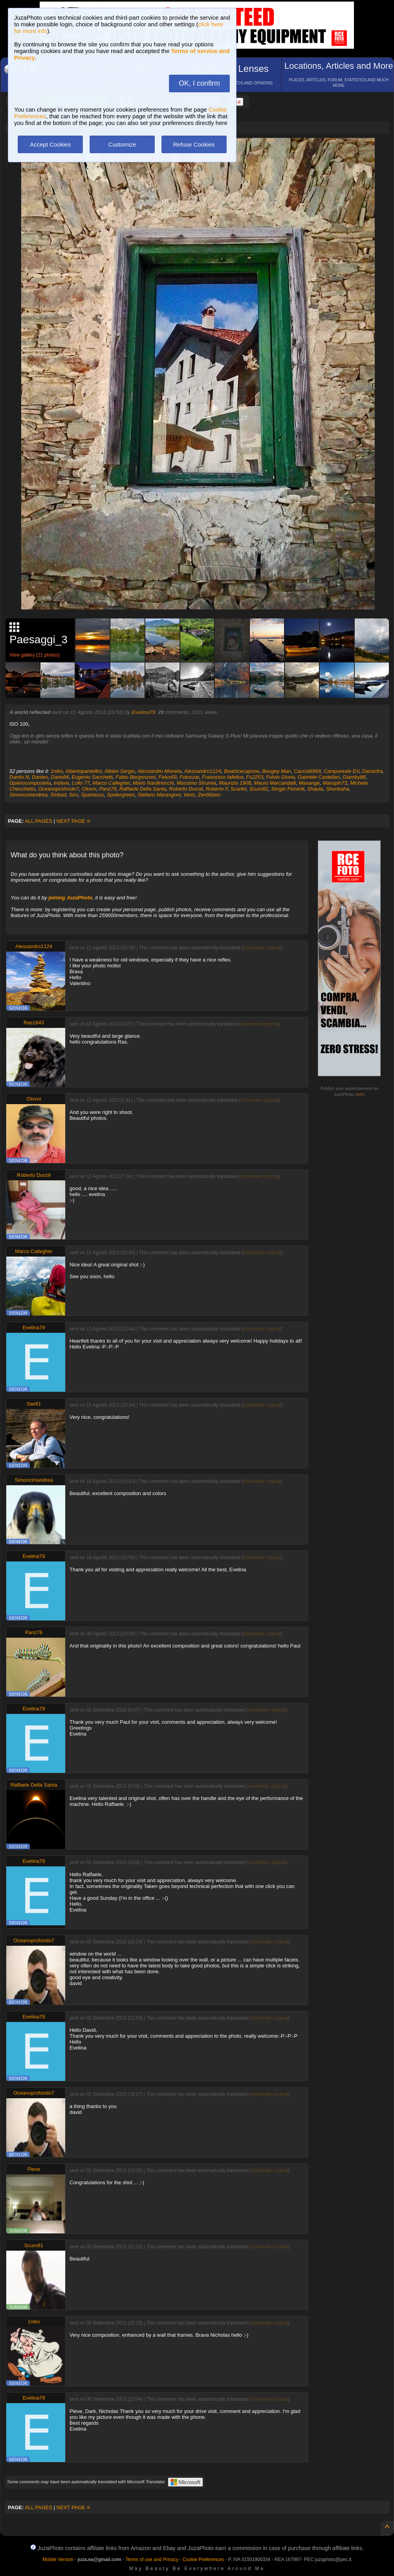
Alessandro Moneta (159, 771)
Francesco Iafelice (223, 777)
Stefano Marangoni (159, 795)
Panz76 (107, 789)
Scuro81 (258, 789)
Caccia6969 (307, 771)
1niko (57, 771)
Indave (61, 783)
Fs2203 (254, 777)
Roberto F (216, 789)
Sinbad (58, 795)
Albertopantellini (84, 771)
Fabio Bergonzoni (135, 777)
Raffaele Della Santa (142, 789)
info (360, 1094)
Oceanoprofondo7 (58, 789)
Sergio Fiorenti (287, 789)
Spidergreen (121, 795)
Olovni (89, 789)
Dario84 (60, 777)
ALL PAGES (38, 821)
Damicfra (372, 771)
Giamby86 (354, 777)
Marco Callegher (111, 783)
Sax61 (34, 1404)
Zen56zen (209, 795)
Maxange (309, 783)
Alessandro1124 (202, 771)
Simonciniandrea (28, 795)
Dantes (40, 777)
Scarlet (238, 789)
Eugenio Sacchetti (92, 777)
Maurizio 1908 (235, 783)
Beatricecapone (241, 771)
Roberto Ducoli (186, 789)
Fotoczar (189, 777)
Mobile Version (57, 2559)
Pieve (33, 2169)
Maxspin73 (335, 783)
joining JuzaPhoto (70, 898)
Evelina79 (143, 712)
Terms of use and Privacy (151, 2559)
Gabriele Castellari (319, 777)
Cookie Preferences (203, 2559)
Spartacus (92, 795)
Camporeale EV (341, 771)
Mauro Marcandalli (275, 783)
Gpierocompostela (30, 783)
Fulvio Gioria (280, 777)
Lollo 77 (81, 783)
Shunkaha (337, 789)
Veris (189, 795)
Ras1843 (34, 1023)
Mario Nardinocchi (153, 783)
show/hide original (262, 947)
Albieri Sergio (119, 771)
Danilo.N (19, 777)
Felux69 (167, 777)
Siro (73, 795)
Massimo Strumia (196, 783)
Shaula (315, 789)
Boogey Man (276, 771)
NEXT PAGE (73, 821)
